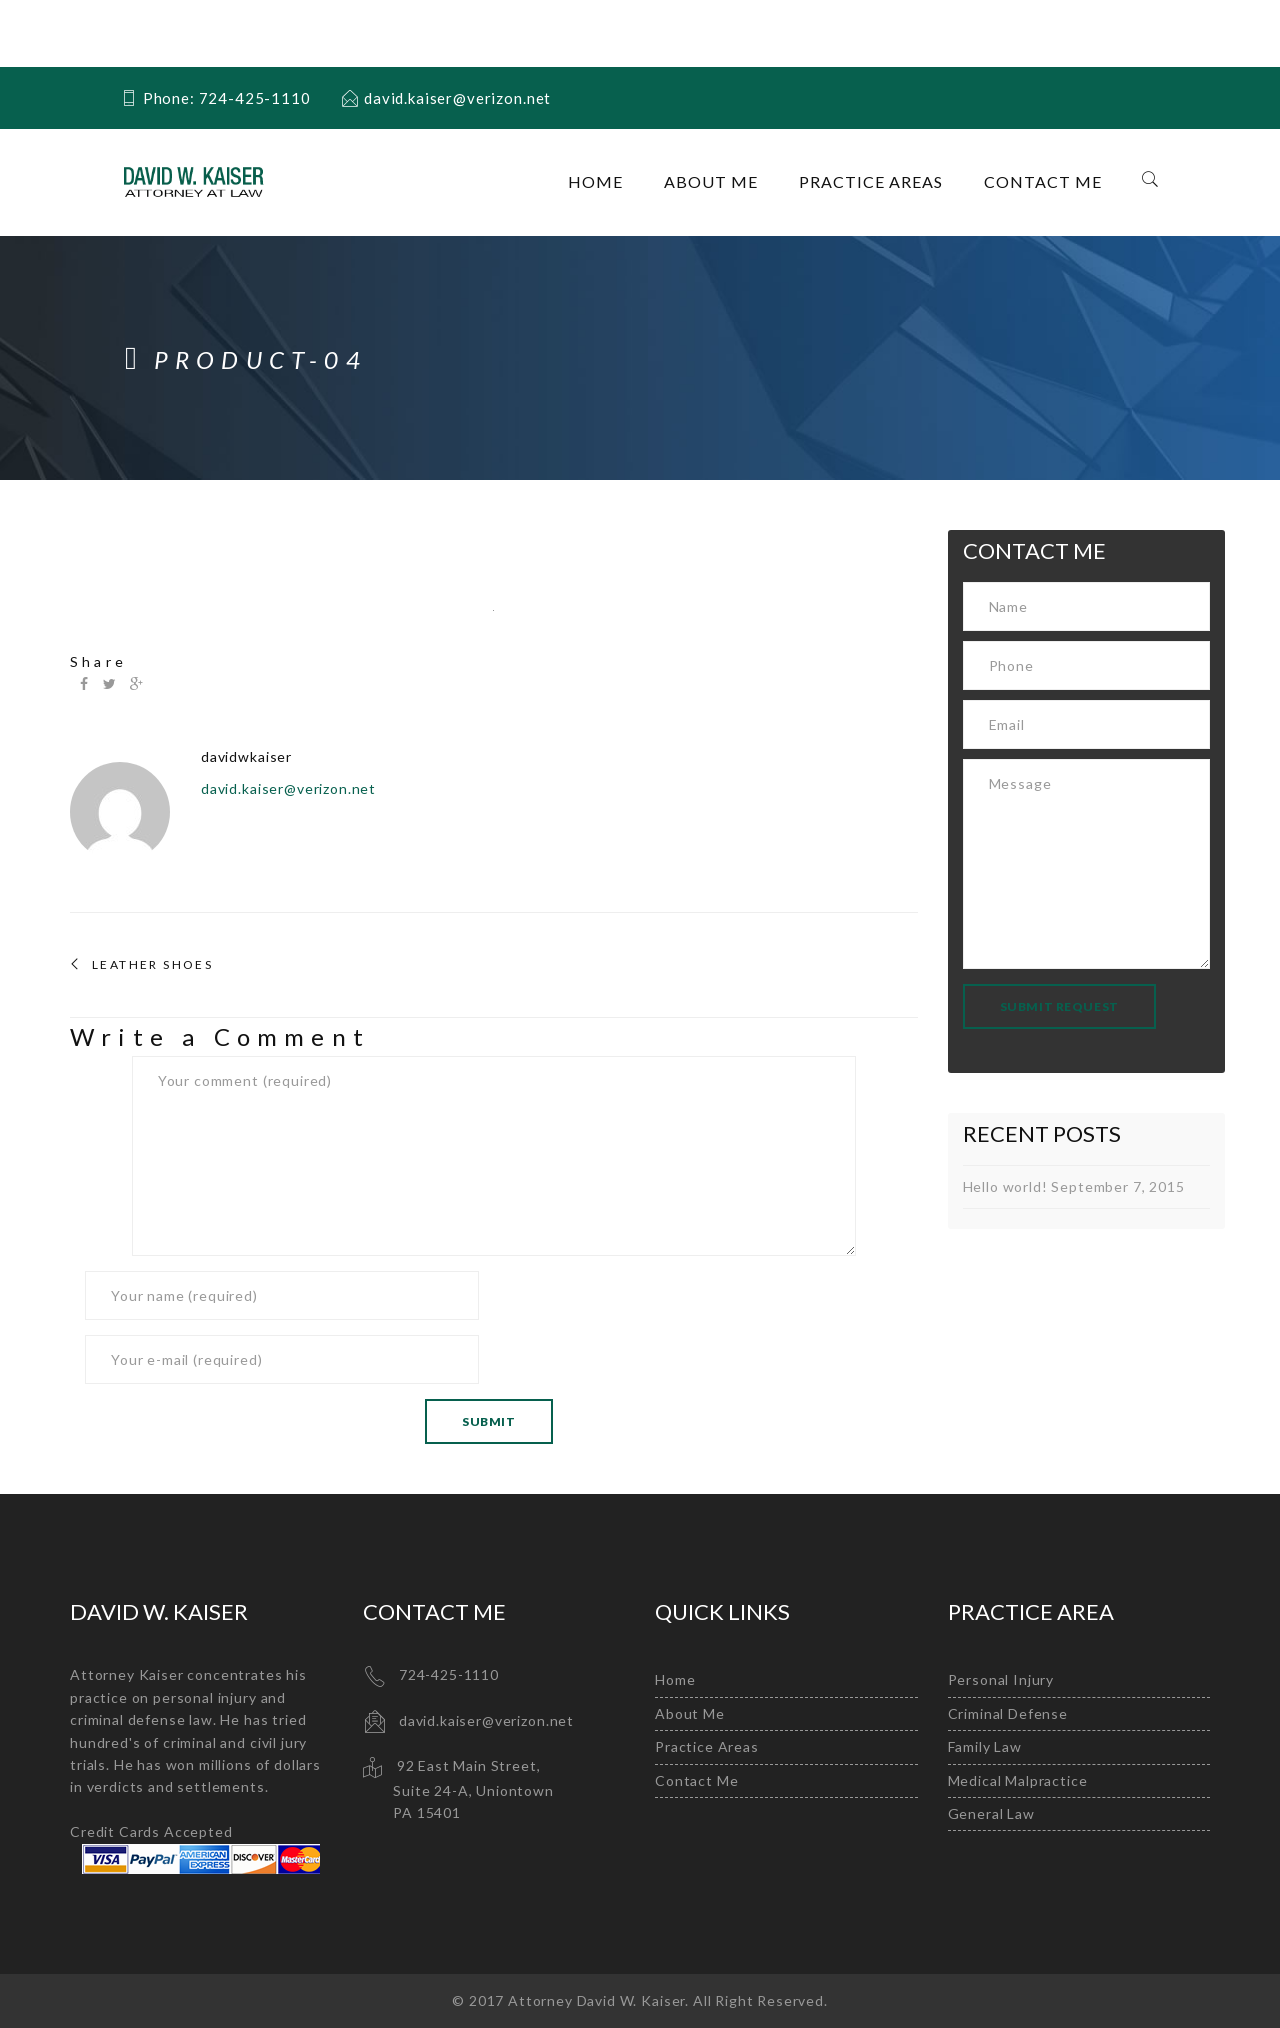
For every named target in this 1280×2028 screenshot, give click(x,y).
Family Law (985, 1746)
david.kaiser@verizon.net (288, 788)
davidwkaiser (246, 756)
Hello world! (1005, 1186)
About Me (711, 181)
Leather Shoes (152, 965)
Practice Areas (871, 181)
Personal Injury (1001, 1679)
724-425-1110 (449, 1674)
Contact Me (1043, 181)
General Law (991, 1813)
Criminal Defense (1008, 1713)
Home (595, 181)
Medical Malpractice (1018, 1780)
